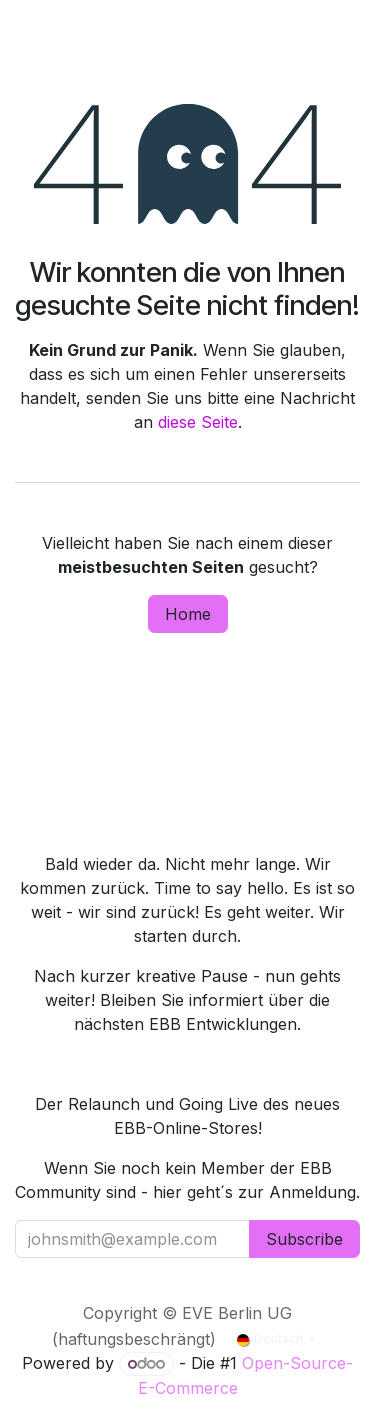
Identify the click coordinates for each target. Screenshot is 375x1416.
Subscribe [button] (304, 1239)
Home (188, 614)
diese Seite (198, 422)
